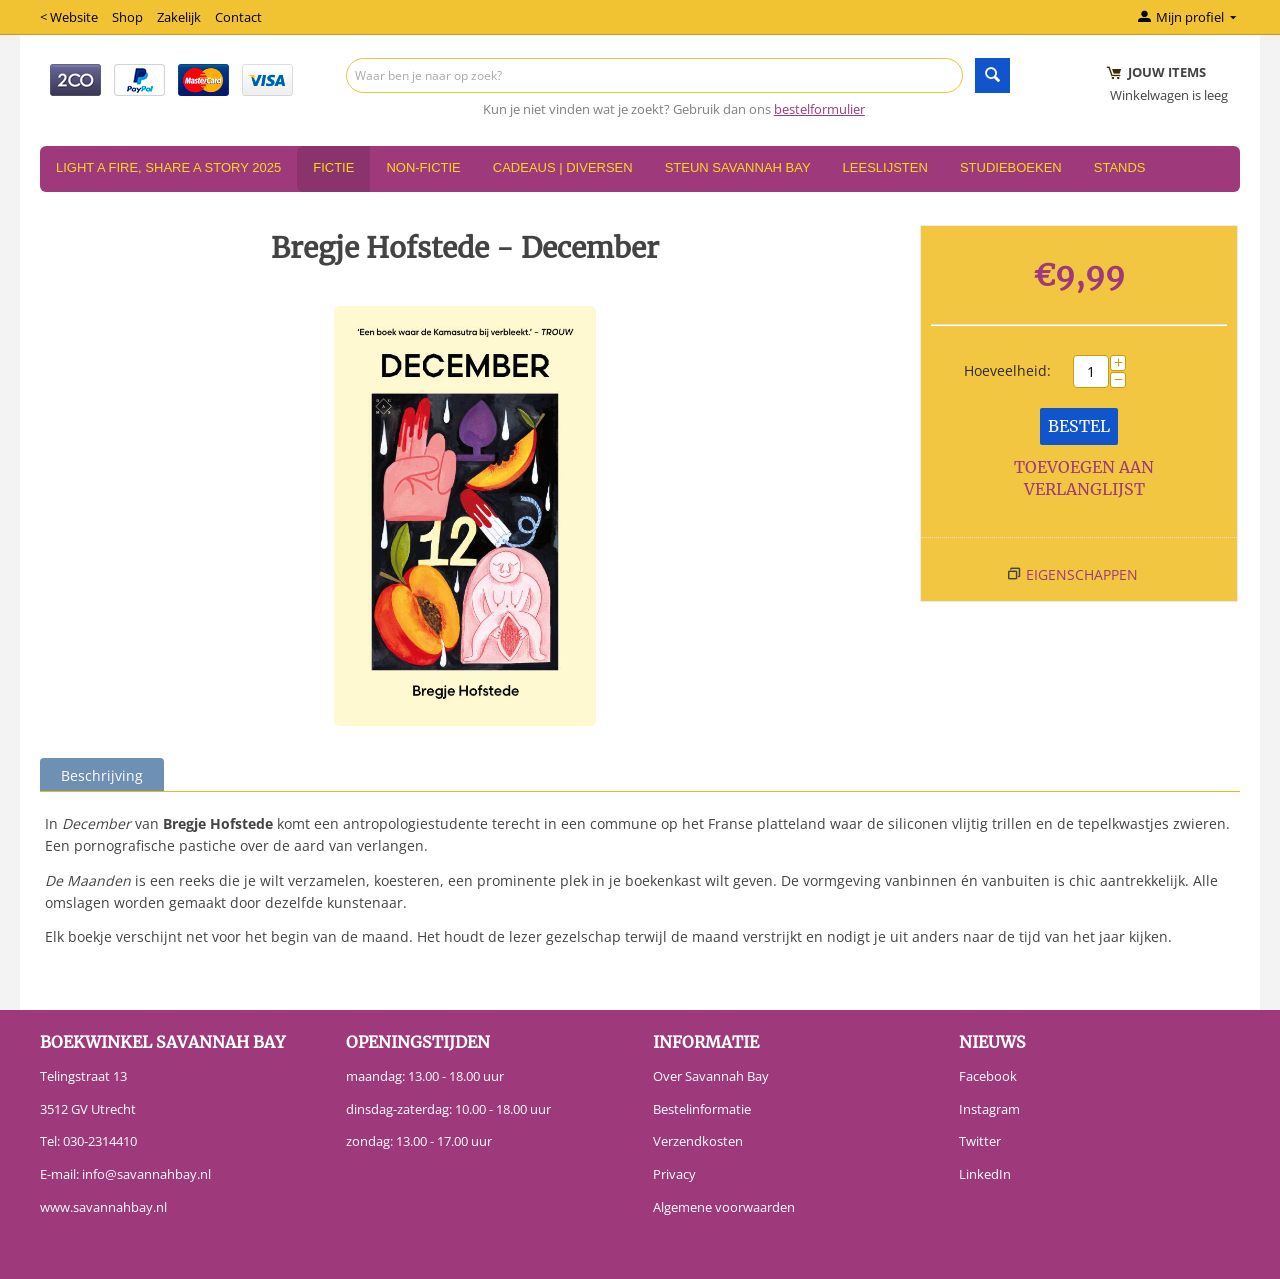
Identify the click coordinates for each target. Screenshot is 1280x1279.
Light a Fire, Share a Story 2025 (168, 167)
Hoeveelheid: (1007, 370)
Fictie (333, 167)
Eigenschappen (1082, 574)
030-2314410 (100, 1141)
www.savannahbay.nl (103, 1207)
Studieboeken (1011, 167)
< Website (69, 17)
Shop (127, 17)
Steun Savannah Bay (738, 167)
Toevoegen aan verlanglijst (1084, 478)
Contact (238, 17)
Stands (1120, 167)
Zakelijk (179, 17)
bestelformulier (819, 109)
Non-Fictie (423, 167)
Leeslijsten (885, 167)
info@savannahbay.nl (146, 1174)
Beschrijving (102, 775)
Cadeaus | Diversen (563, 167)
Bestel (1079, 426)
